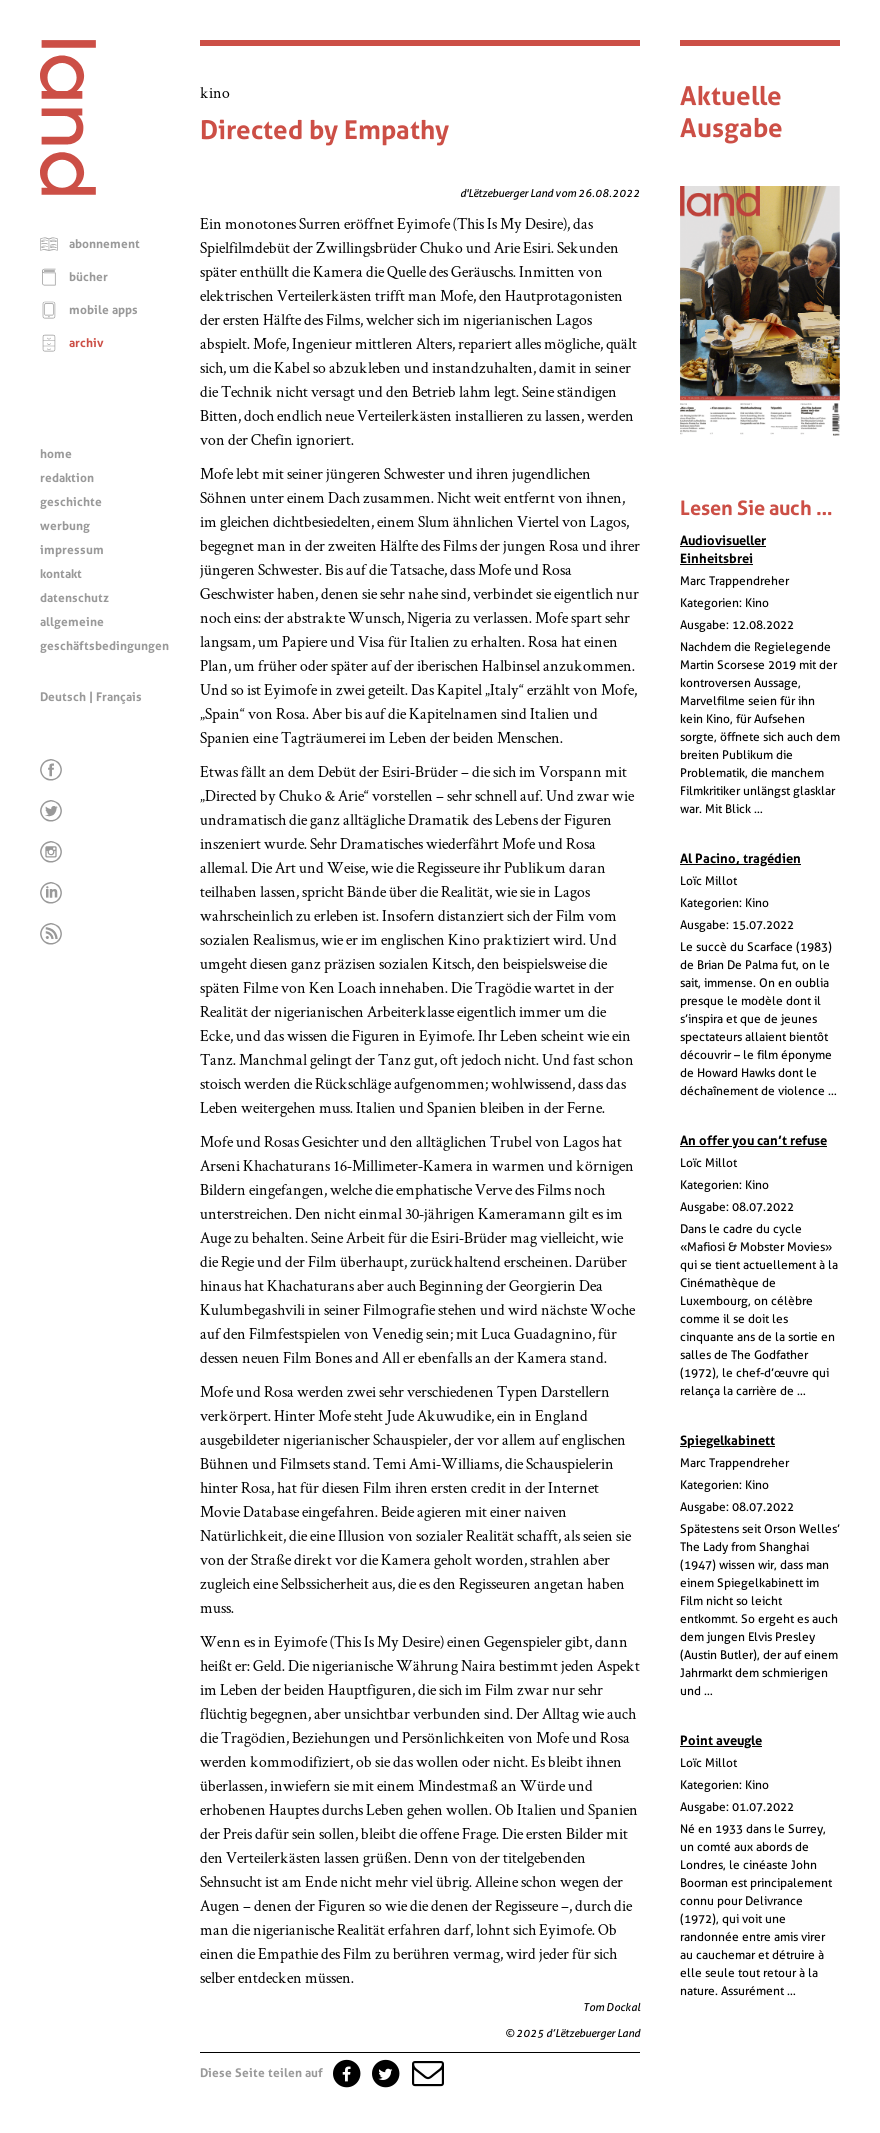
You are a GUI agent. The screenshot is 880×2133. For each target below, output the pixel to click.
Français (119, 697)
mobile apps (103, 310)
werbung (65, 526)
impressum (72, 550)
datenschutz (74, 598)
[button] (426, 2073)
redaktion (67, 478)
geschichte (71, 502)
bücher (88, 277)
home (56, 454)
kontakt (61, 574)
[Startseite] (68, 190)
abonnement (104, 244)
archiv (86, 343)
